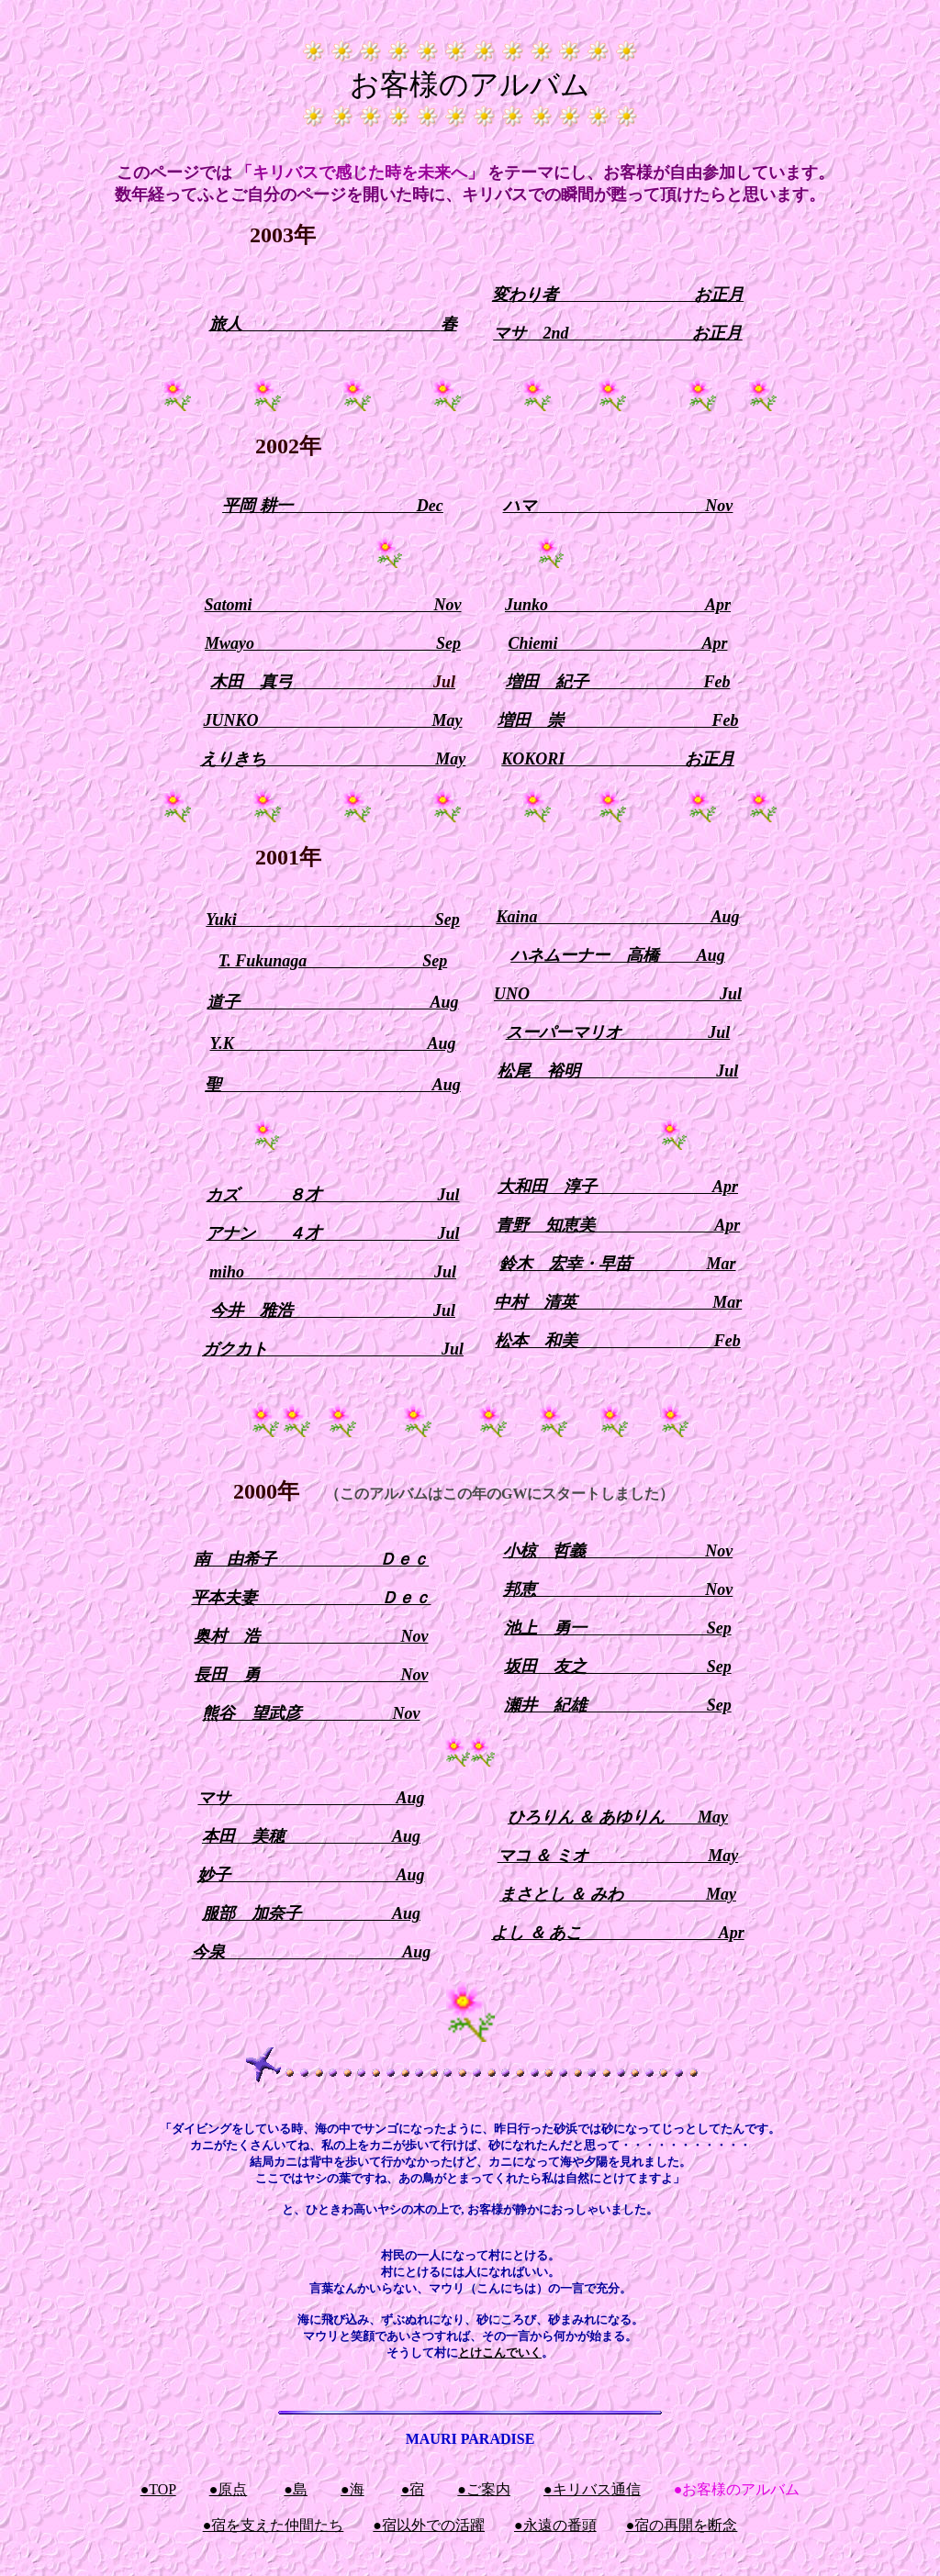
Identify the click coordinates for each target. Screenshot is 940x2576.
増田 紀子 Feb (618, 682)
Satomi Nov (332, 605)
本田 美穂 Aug (311, 1836)
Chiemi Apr (618, 643)
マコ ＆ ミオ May (618, 1855)
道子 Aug (332, 1002)
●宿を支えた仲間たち (273, 2525)
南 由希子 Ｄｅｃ (312, 1559)
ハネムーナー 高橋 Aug (617, 955)
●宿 (413, 2489)
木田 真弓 (332, 682)
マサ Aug (310, 1798)
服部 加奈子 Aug (311, 1913)
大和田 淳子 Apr (618, 1186)
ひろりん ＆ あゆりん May (618, 1817)
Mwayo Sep (333, 643)
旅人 (225, 324)
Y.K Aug (332, 1043)
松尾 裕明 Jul (618, 1071)
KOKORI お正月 (617, 759)
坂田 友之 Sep (618, 1666)
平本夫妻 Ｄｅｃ (311, 1598)
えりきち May (333, 759)
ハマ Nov (618, 505)
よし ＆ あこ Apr (617, 1933)
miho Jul (332, 1272)
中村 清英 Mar (618, 1302)
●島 (296, 2489)
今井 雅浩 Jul (332, 1310)
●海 (352, 2489)
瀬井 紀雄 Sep (618, 1705)
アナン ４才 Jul (332, 1233)
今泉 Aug (311, 1952)
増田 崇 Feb (618, 720)
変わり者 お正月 (618, 294)
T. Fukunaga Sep (332, 961)
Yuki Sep (332, 919)
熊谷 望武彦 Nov (311, 1713)
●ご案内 (483, 2489)
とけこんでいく (500, 2352)
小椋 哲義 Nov (618, 1551)
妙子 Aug (310, 1875)
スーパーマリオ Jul (618, 1032)
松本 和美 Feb (618, 1341)
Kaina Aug (617, 917)
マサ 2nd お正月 (617, 333)
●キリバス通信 (592, 2489)
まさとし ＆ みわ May (617, 1894)
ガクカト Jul (333, 1349)
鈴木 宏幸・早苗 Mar (617, 1264)
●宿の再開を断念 (682, 2525)
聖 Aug (333, 1085)
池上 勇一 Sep (618, 1628)
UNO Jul (618, 994)
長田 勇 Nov (311, 1675)
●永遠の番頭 (555, 2525)
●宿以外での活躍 (429, 2525)
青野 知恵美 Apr (618, 1225)
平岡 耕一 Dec (332, 505)
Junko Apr (618, 605)
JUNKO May (333, 720)
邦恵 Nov (618, 1589)
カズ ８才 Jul (332, 1195)
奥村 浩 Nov (311, 1636)
